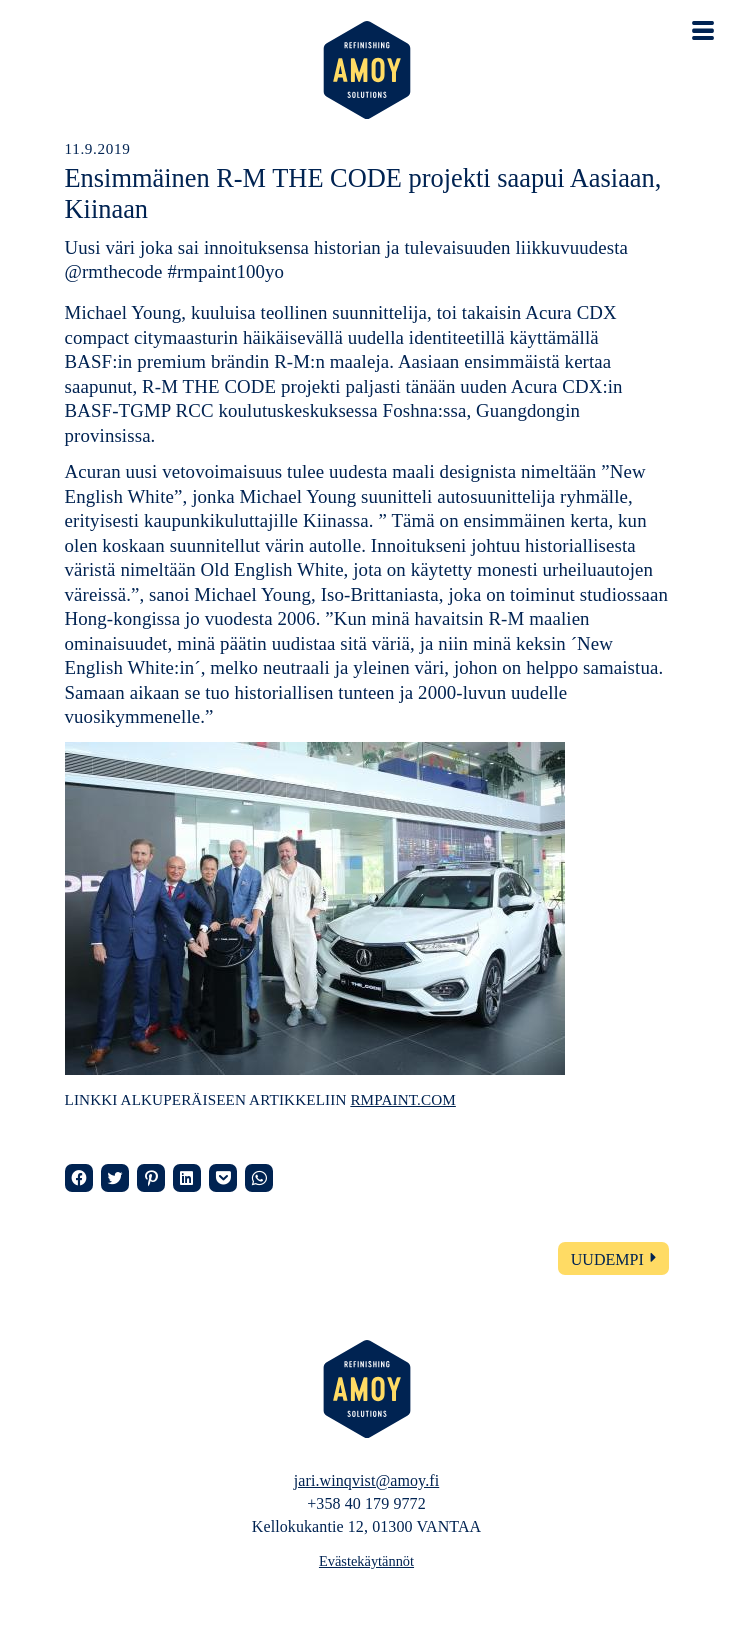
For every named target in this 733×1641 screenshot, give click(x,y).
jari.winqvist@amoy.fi (366, 1480)
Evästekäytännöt (366, 1561)
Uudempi (607, 1259)
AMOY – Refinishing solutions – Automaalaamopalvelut (367, 70)
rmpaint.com (402, 1099)
